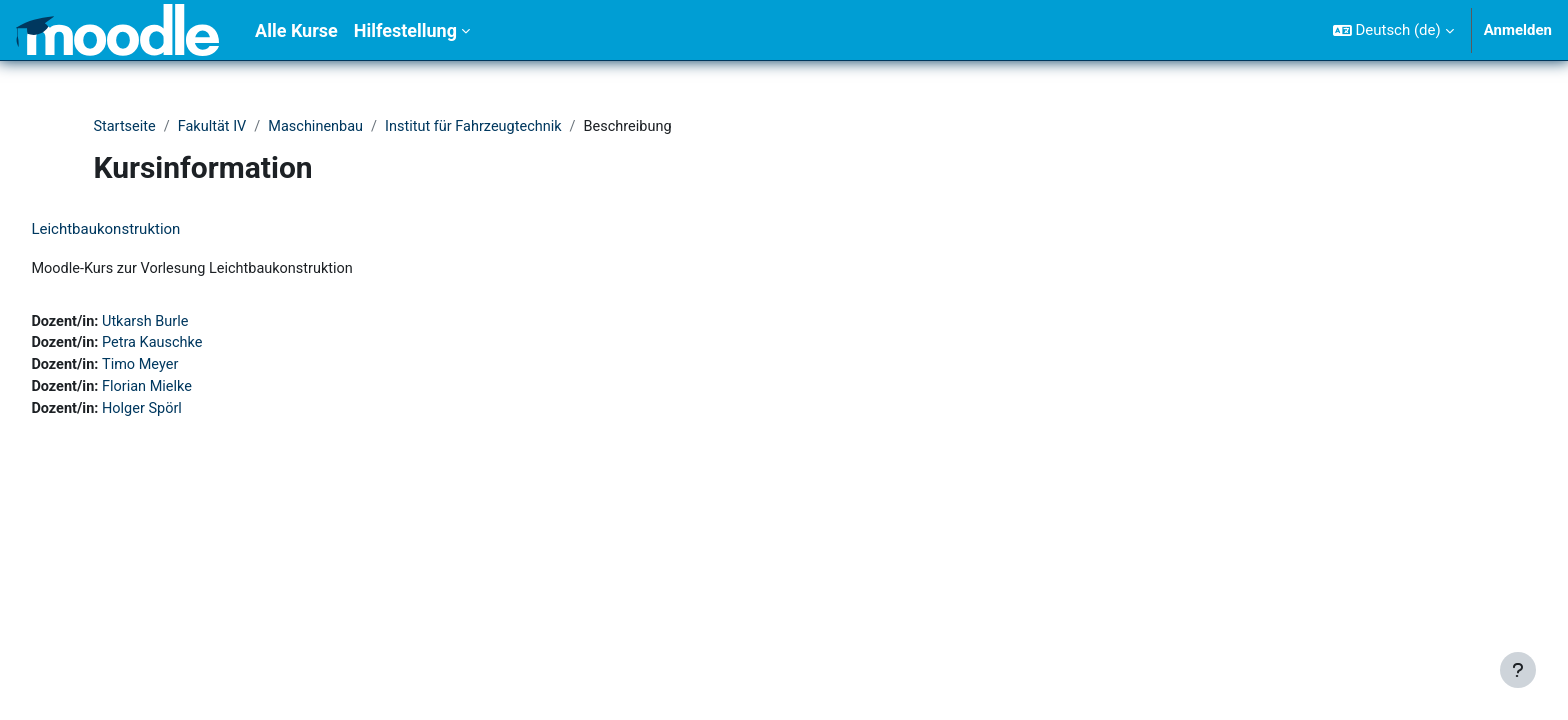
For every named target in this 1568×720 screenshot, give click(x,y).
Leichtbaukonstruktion (150, 230)
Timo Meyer (188, 368)
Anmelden (1518, 30)
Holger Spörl (190, 413)
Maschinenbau (322, 127)
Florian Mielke (195, 391)
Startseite (125, 127)
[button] (1393, 30)
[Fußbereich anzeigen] (1518, 670)
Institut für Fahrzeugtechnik (485, 127)
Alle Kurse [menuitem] (296, 30)
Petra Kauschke (201, 346)
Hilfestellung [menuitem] (405, 30)
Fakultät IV (215, 127)
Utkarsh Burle (194, 323)
